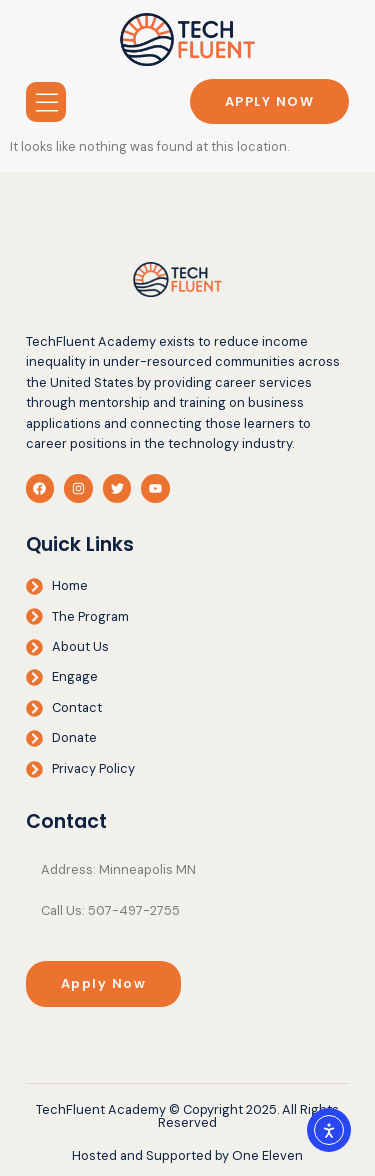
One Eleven (267, 1155)
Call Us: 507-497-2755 (110, 910)
